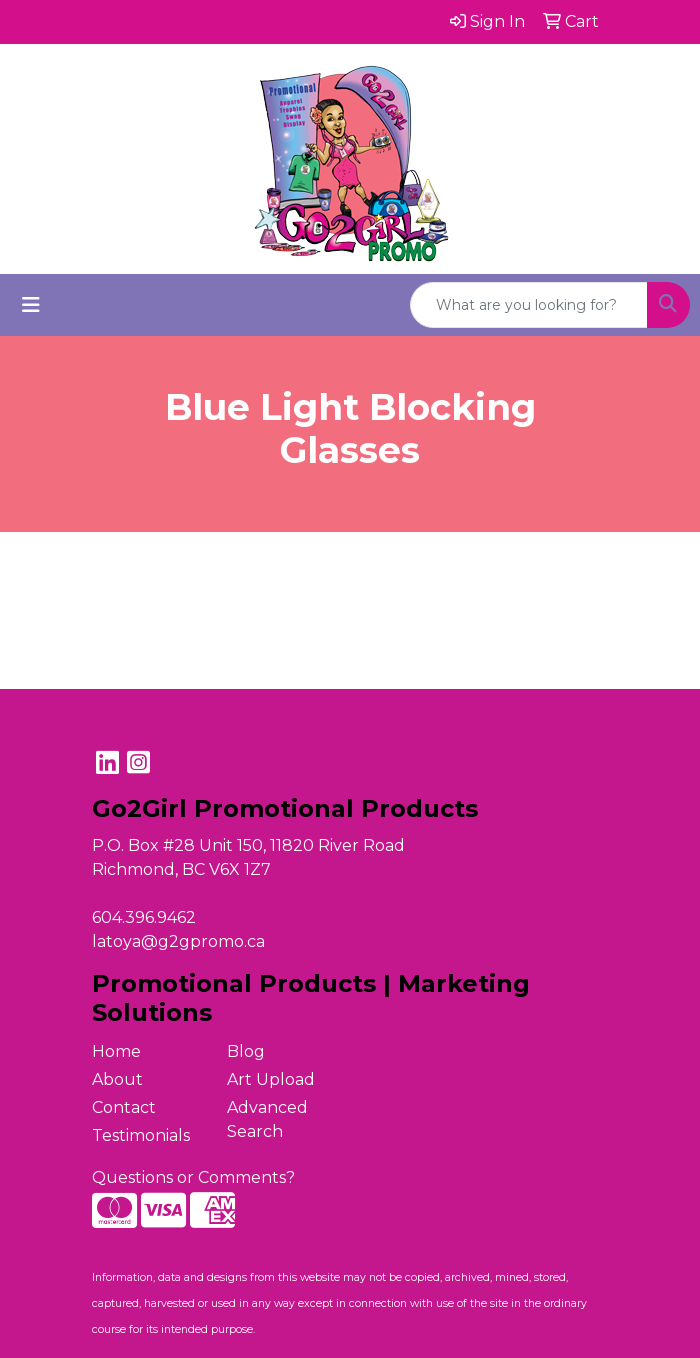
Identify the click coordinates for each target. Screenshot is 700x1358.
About (117, 1079)
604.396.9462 (144, 917)
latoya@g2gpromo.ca (178, 941)
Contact (124, 1107)
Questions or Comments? (193, 1177)
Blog (246, 1051)
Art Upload (271, 1079)
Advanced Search (267, 1119)
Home (116, 1051)
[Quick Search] (529, 305)
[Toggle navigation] (31, 305)
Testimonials (141, 1135)
